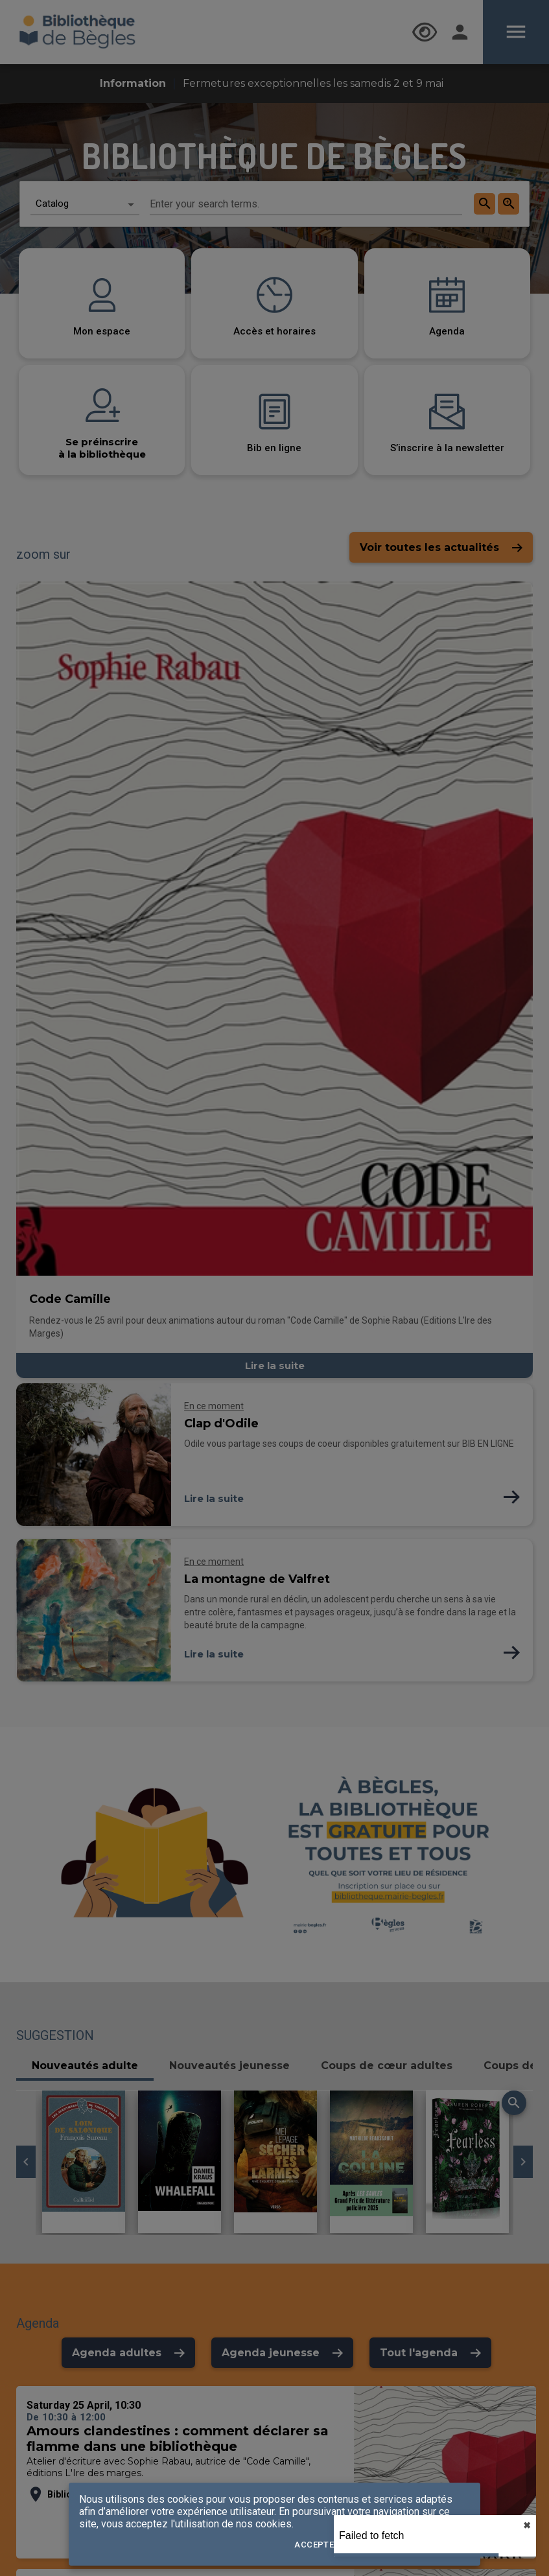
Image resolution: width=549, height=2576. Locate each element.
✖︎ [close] (527, 2525)
